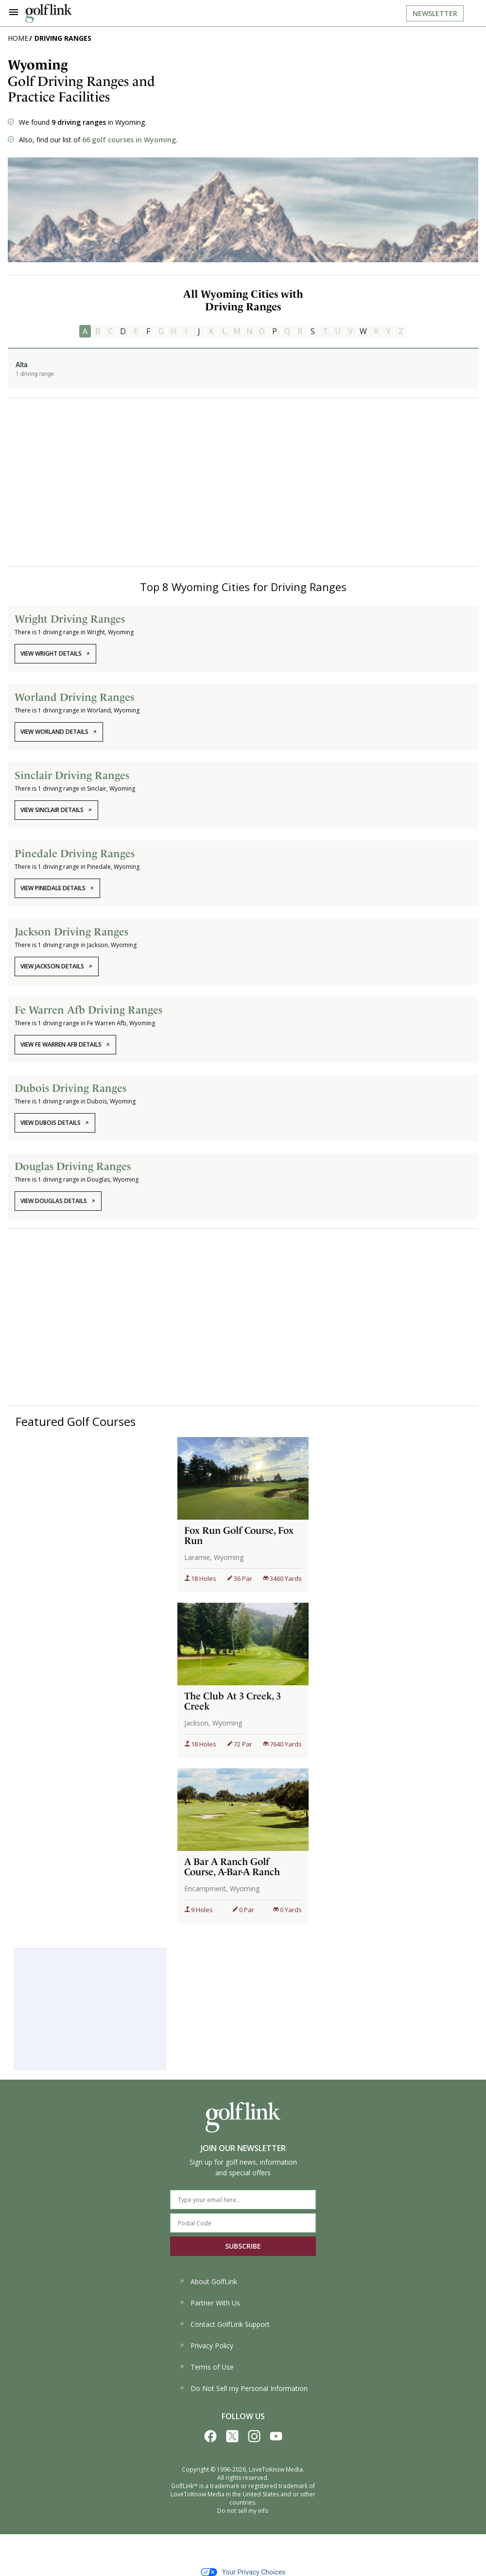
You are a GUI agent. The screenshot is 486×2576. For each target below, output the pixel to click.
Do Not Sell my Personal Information (243, 2388)
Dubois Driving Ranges (70, 1088)
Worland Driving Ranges (74, 697)
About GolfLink (208, 2281)
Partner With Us (209, 2302)
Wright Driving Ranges (70, 618)
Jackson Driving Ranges (71, 931)
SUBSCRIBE (243, 2246)
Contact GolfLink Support (224, 2324)
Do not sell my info (243, 2511)
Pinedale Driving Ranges (75, 853)
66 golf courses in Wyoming (129, 139)
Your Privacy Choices (243, 2572)
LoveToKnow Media (276, 2469)
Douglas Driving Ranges (73, 1166)
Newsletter (435, 13)
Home (18, 38)
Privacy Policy (206, 2345)
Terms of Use (206, 2367)
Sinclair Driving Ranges (72, 775)
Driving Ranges (63, 38)
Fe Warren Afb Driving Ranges (88, 1009)
